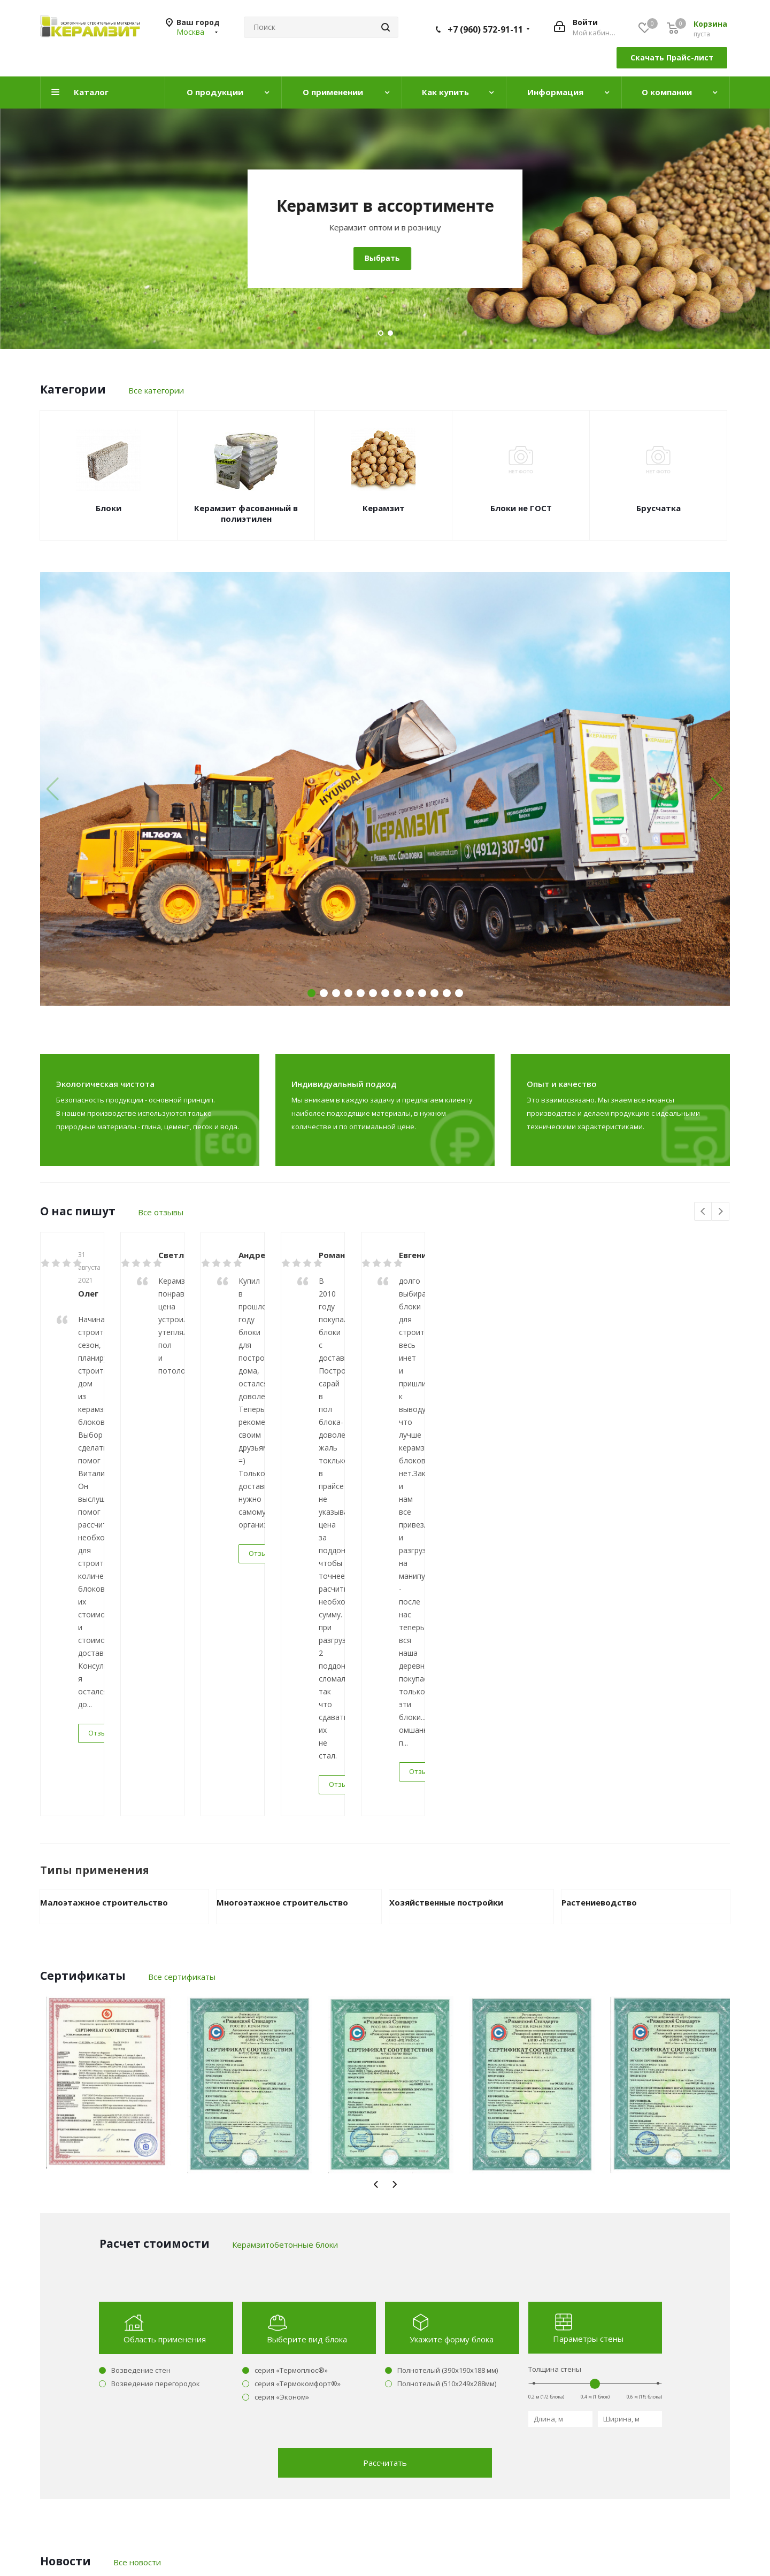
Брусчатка (658, 508)
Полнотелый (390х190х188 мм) (447, 1947)
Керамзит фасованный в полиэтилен (246, 513)
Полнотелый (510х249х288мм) (446, 1960)
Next (720, 1211)
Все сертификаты (181, 1553)
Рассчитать (385, 2039)
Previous (703, 1211)
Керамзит (384, 508)
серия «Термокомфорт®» (298, 1960)
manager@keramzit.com (611, 2435)
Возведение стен (141, 1947)
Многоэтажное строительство (282, 1479)
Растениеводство (599, 1479)
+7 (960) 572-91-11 (485, 29)
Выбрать (382, 258)
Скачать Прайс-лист (671, 57)
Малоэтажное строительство (104, 1479)
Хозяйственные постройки (446, 1479)
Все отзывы (160, 1212)
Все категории (156, 390)
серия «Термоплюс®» (291, 1947)
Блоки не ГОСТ (521, 508)
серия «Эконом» (282, 1973)
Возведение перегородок (155, 1960)
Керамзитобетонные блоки (385, 206)
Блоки (108, 508)
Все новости (137, 2138)
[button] (717, 789)
